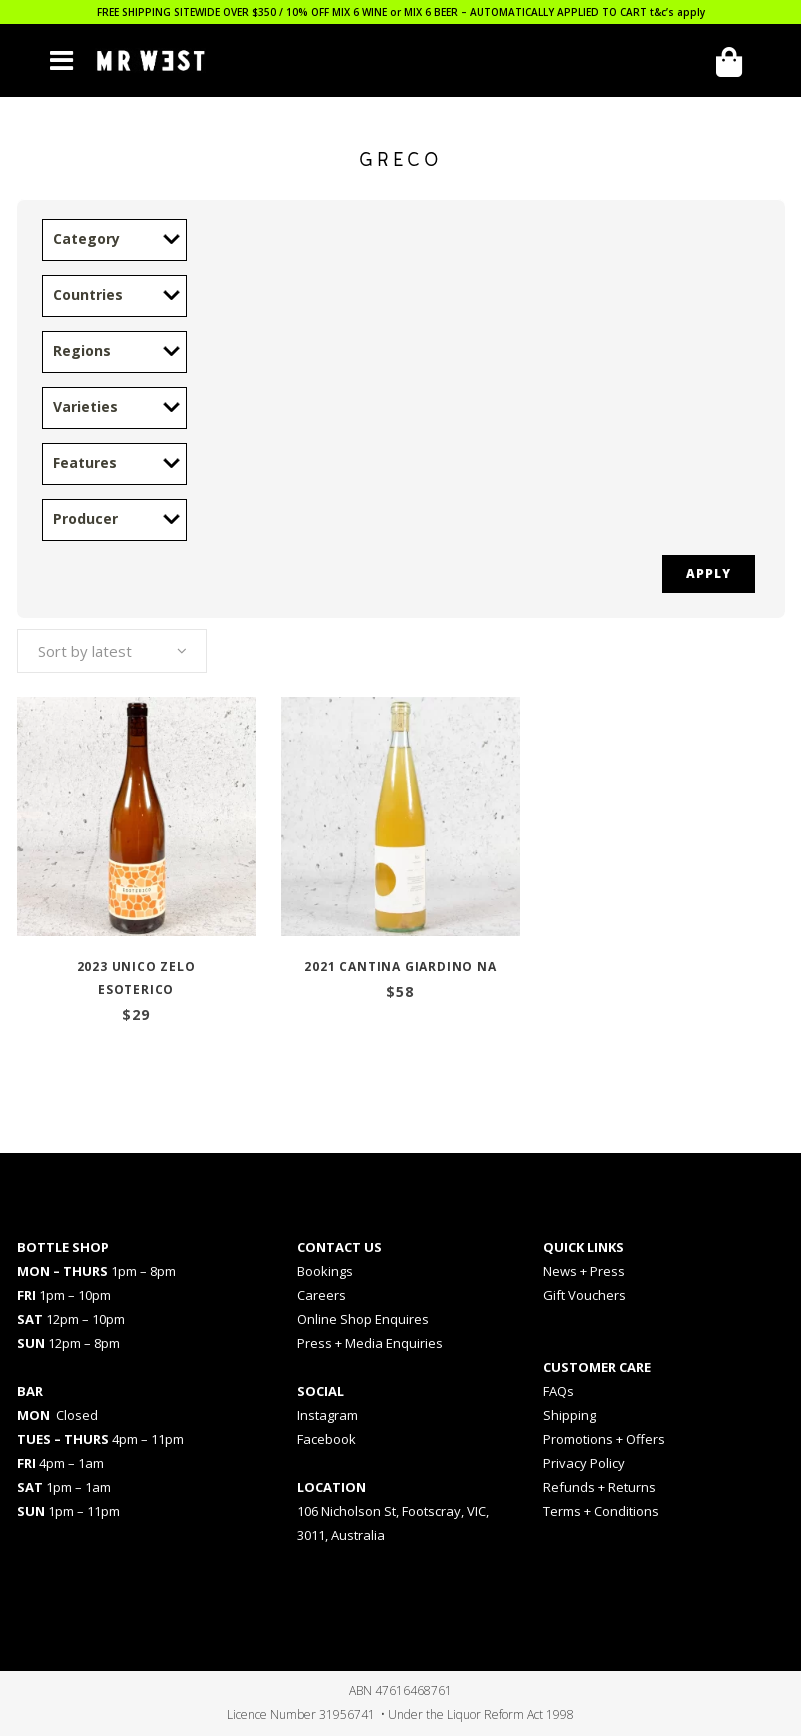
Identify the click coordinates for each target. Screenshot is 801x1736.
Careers (321, 1295)
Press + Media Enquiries (370, 1343)
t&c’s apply (677, 12)
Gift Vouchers (584, 1295)
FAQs (558, 1391)
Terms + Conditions (601, 1511)
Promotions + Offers (604, 1439)
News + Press (584, 1271)
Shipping (569, 1415)
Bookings (325, 1271)
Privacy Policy (584, 1463)
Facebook (326, 1439)
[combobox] (112, 651)
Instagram (327, 1415)
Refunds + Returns (599, 1487)
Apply (708, 573)
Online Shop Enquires (363, 1319)
